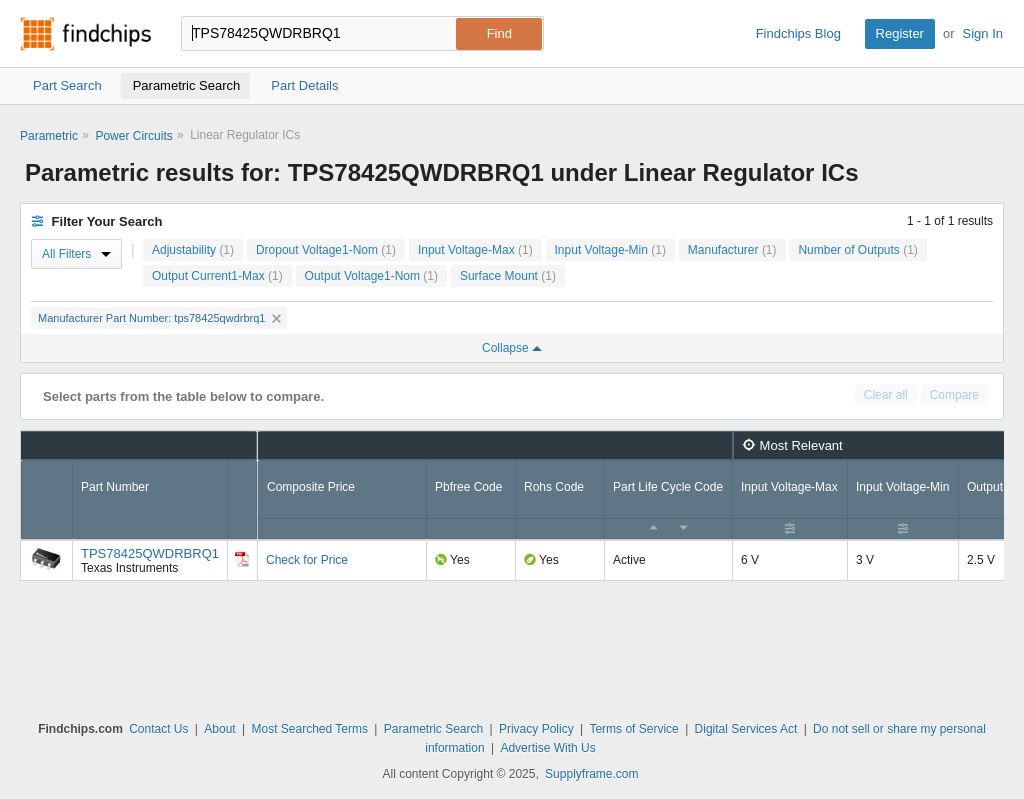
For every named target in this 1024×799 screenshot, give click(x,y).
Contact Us (158, 729)
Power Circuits (133, 136)
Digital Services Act (746, 729)
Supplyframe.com (591, 774)
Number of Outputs (857, 250)
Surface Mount (508, 276)
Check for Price (307, 560)
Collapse (512, 348)
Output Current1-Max (217, 276)
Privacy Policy (536, 729)
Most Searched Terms (309, 729)
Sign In (983, 33)
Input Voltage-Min (610, 250)
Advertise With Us (547, 748)
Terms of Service (633, 729)
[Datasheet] (242, 559)
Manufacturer (732, 250)
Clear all (886, 395)
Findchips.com (86, 34)
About (219, 729)
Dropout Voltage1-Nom (326, 250)
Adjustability (193, 250)
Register (900, 33)
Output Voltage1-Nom (371, 276)
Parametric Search (433, 729)
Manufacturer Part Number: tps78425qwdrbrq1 (159, 318)
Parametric (49, 136)
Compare (954, 395)
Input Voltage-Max (475, 250)
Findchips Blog (798, 33)
